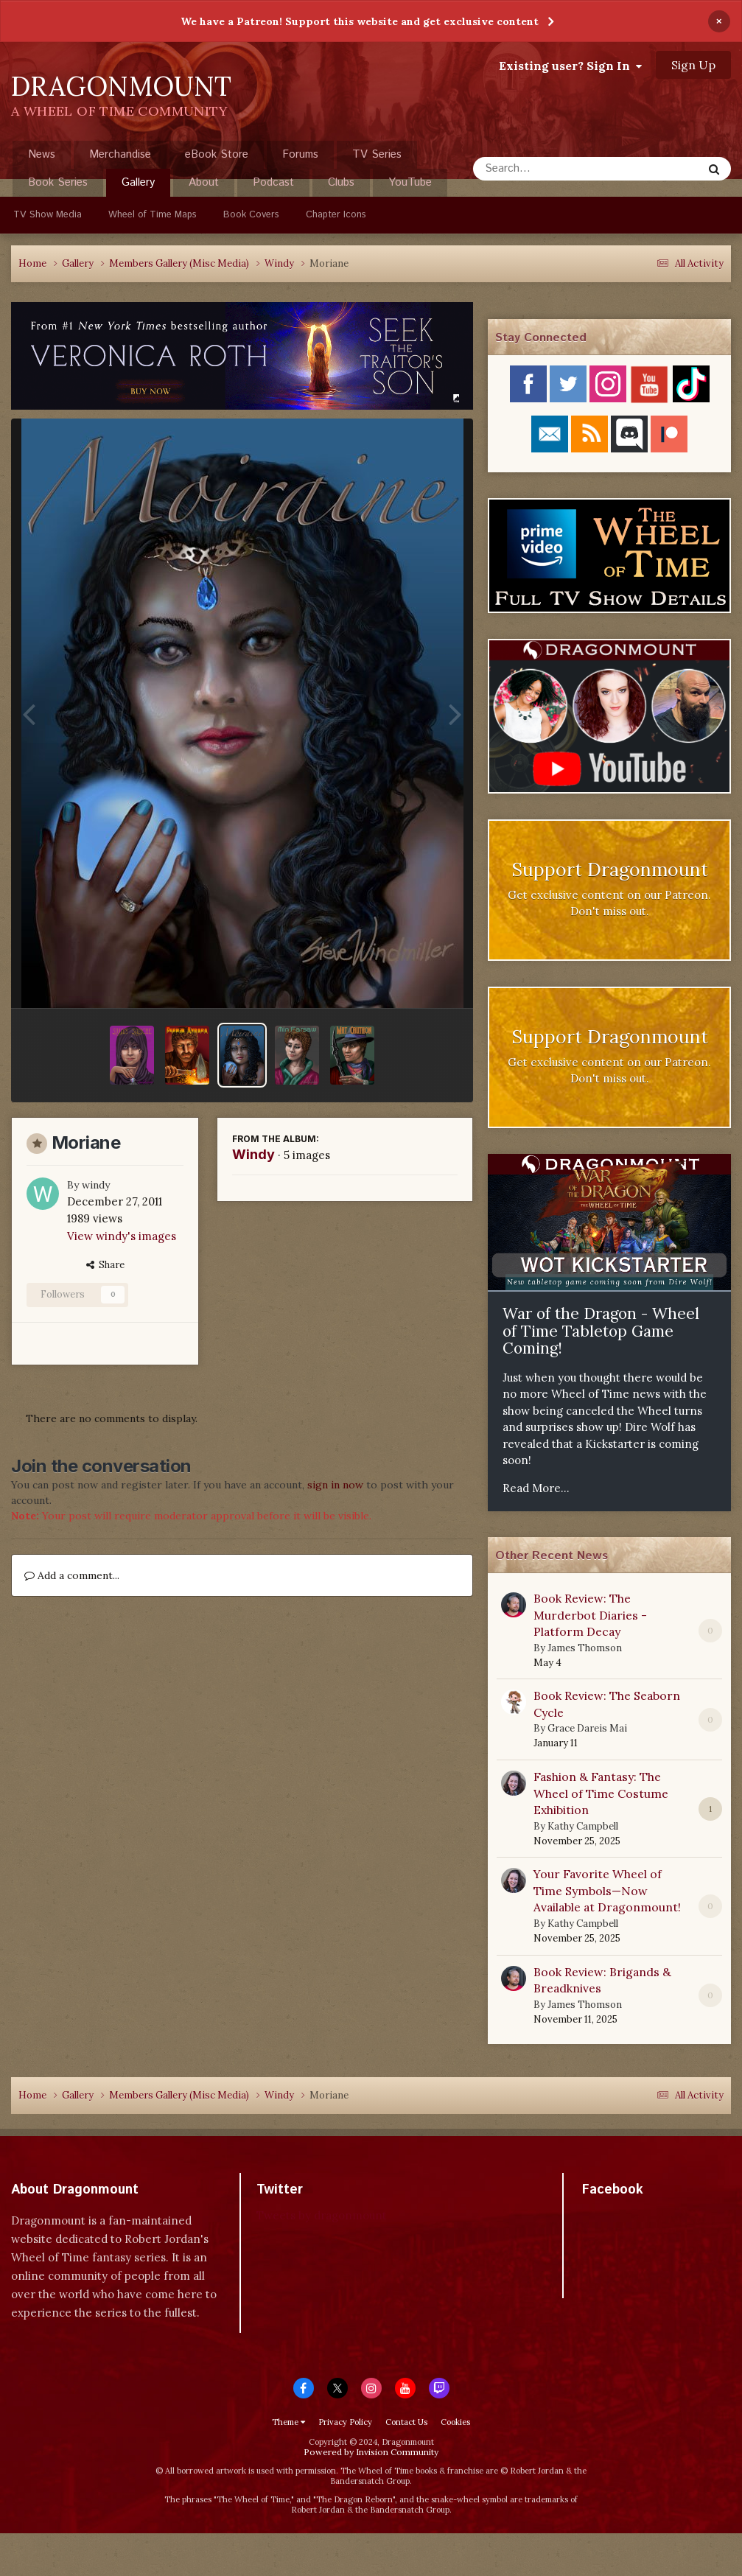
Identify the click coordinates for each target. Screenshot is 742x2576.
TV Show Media (47, 215)
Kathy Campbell (582, 1826)
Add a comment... (71, 1575)
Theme (288, 2422)
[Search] (548, 169)
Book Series (58, 182)
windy (96, 1184)
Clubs (341, 182)
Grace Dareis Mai (587, 1728)
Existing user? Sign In (570, 65)
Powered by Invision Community (371, 2451)
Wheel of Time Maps (152, 215)
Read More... (536, 1488)
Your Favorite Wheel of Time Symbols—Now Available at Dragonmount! (607, 1890)
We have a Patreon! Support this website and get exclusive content (360, 21)
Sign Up (693, 64)
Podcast (273, 182)
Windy (253, 1154)
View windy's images (121, 1236)
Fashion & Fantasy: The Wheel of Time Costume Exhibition (600, 1793)
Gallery (138, 186)
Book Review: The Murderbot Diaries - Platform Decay (590, 1615)
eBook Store (216, 154)
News (41, 154)
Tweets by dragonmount (321, 2215)
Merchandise (120, 154)
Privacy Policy (345, 2422)
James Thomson (584, 1648)
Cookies (455, 2422)
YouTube (410, 182)
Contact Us (406, 2422)
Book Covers (251, 215)
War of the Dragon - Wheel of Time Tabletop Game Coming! (601, 1330)
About (204, 182)
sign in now (335, 1484)
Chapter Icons (336, 215)
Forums (300, 154)
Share (105, 1265)
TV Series (377, 154)
